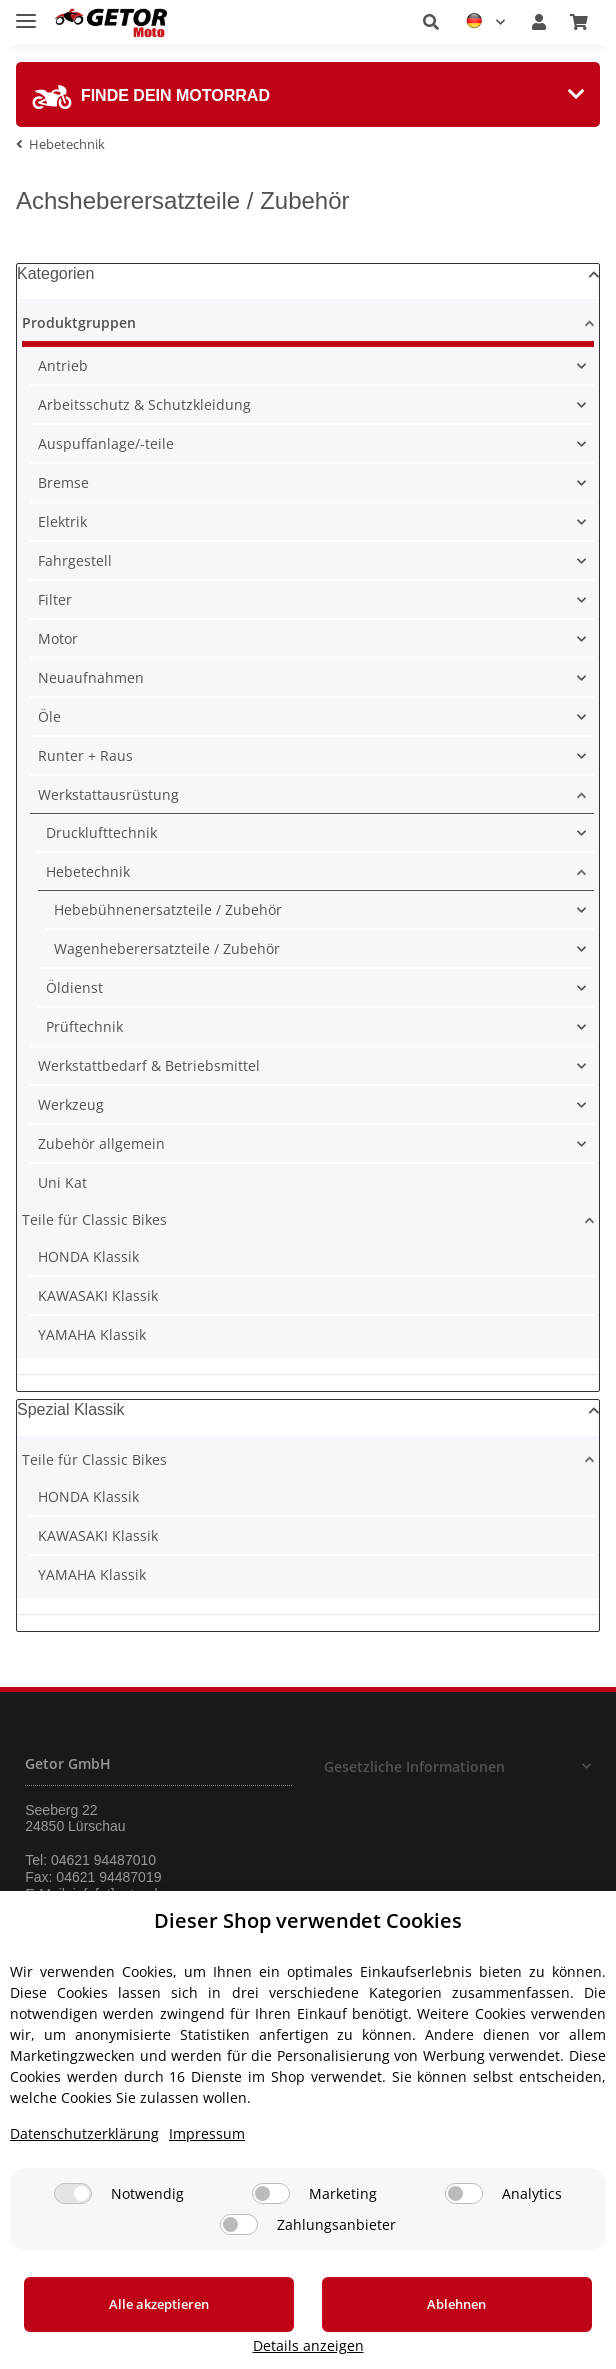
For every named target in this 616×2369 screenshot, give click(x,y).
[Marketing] (271, 2217)
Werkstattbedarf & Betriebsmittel (149, 1065)
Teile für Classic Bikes (94, 1219)
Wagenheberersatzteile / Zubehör (167, 948)
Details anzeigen (536, 2345)
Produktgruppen (79, 322)
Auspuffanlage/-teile (106, 443)
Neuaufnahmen (91, 677)
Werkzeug (71, 1104)
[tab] (308, 94)
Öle (49, 716)
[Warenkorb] (579, 22)
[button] (431, 22)
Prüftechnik (84, 1026)
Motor (58, 638)
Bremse (63, 482)
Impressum (207, 2157)
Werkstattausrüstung (108, 794)
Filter (55, 599)
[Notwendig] (73, 2217)
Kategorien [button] (55, 273)
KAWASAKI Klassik (98, 1295)
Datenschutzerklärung (84, 2157)
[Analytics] (464, 2217)
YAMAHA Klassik (92, 1334)
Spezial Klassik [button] (71, 1409)
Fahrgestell (75, 560)
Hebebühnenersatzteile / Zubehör (168, 909)
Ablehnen (352, 2328)
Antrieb (63, 365)
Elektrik (62, 521)
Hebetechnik (88, 871)
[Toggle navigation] (26, 12)
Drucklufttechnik (101, 832)
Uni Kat (62, 1182)
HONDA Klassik (88, 1256)
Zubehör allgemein (101, 1143)
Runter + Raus (85, 755)
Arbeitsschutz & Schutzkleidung (144, 404)
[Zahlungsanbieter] (239, 2248)
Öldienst (74, 987)
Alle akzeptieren (124, 2328)
